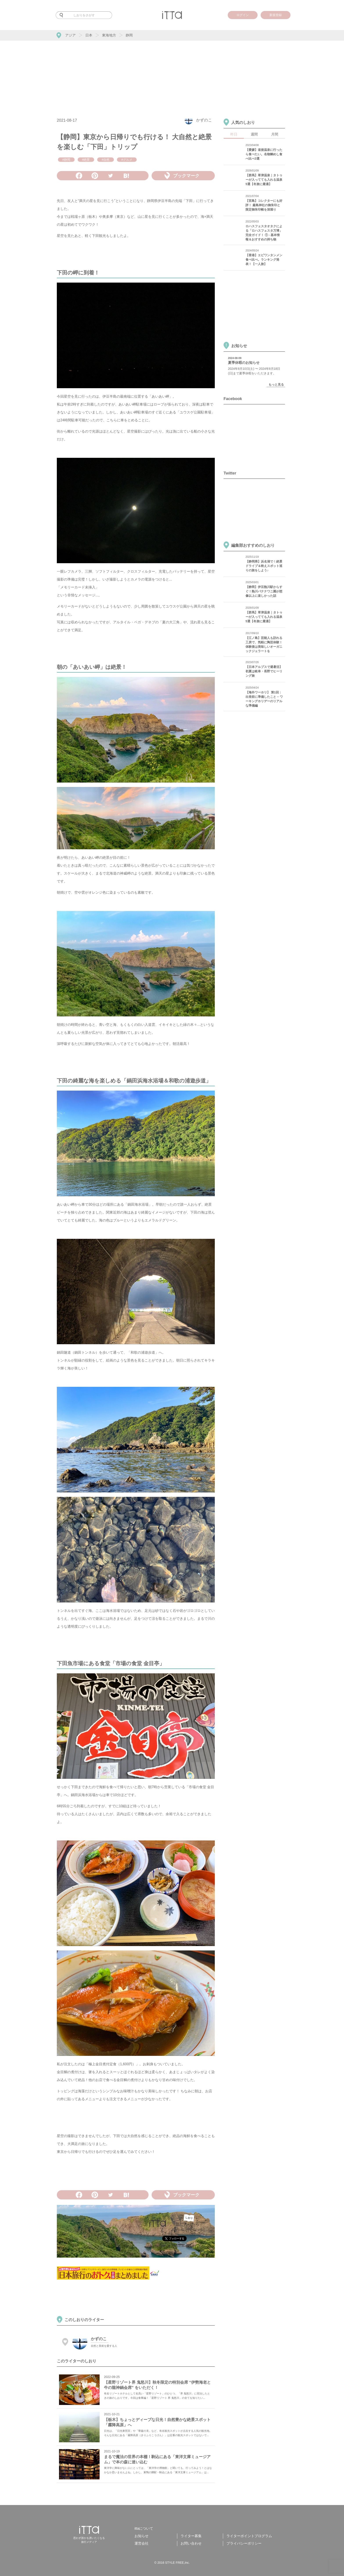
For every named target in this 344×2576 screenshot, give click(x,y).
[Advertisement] (172, 73)
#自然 (105, 159)
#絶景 (86, 159)
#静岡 (66, 159)
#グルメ (126, 159)
